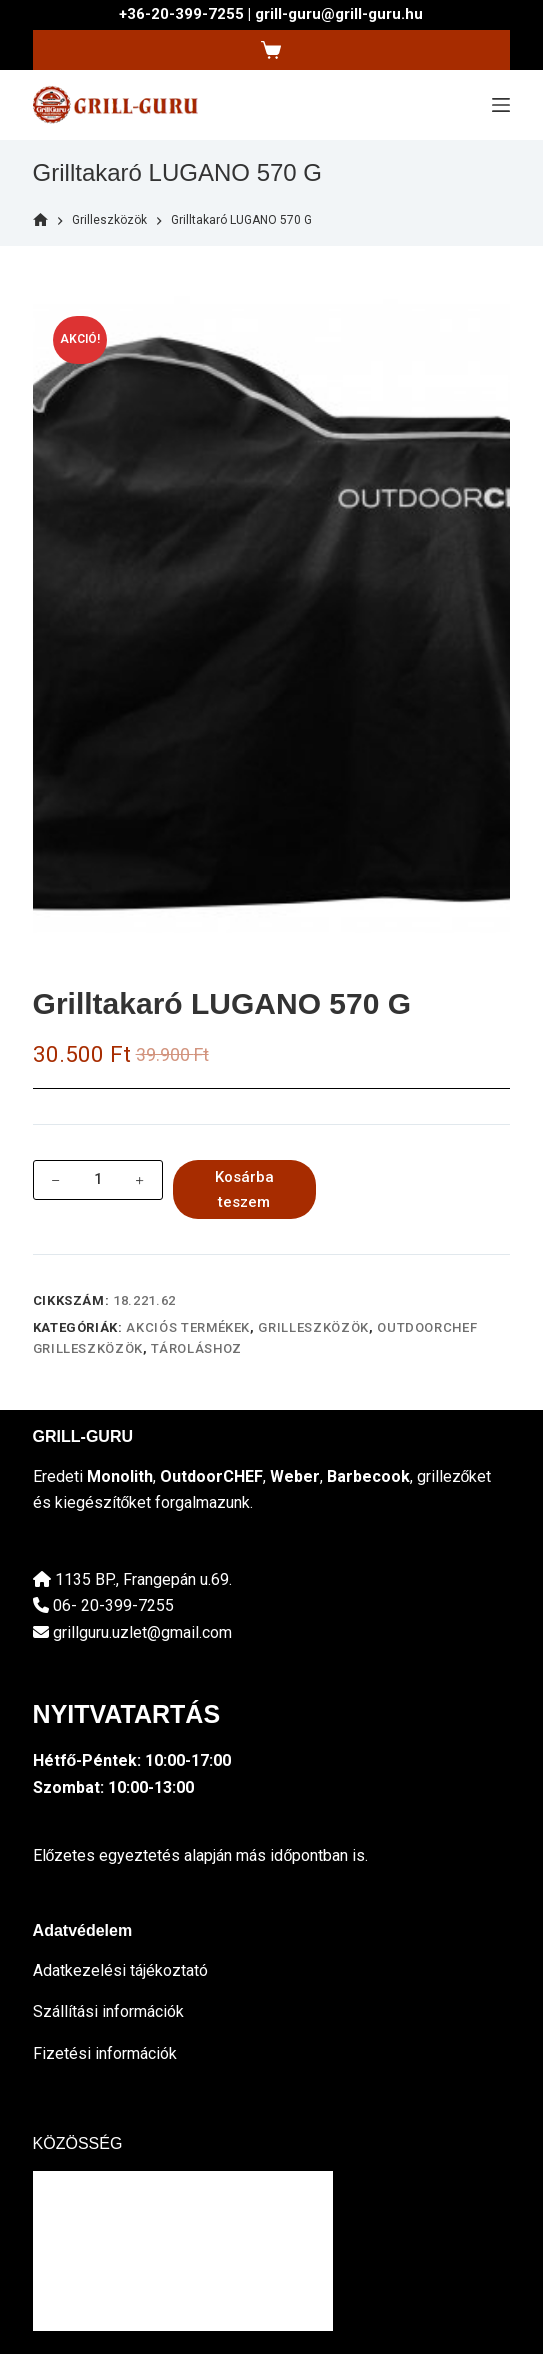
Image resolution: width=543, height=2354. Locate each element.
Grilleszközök (313, 1327)
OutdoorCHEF (211, 1476)
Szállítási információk (108, 2011)
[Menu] (501, 105)
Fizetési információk (105, 2053)
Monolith (120, 1476)
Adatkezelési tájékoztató (120, 1970)
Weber (295, 1476)
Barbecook (368, 1476)
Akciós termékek (188, 1327)
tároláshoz (196, 1348)
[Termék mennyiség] (98, 1180)
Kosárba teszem (244, 1189)
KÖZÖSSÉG (78, 2143)
